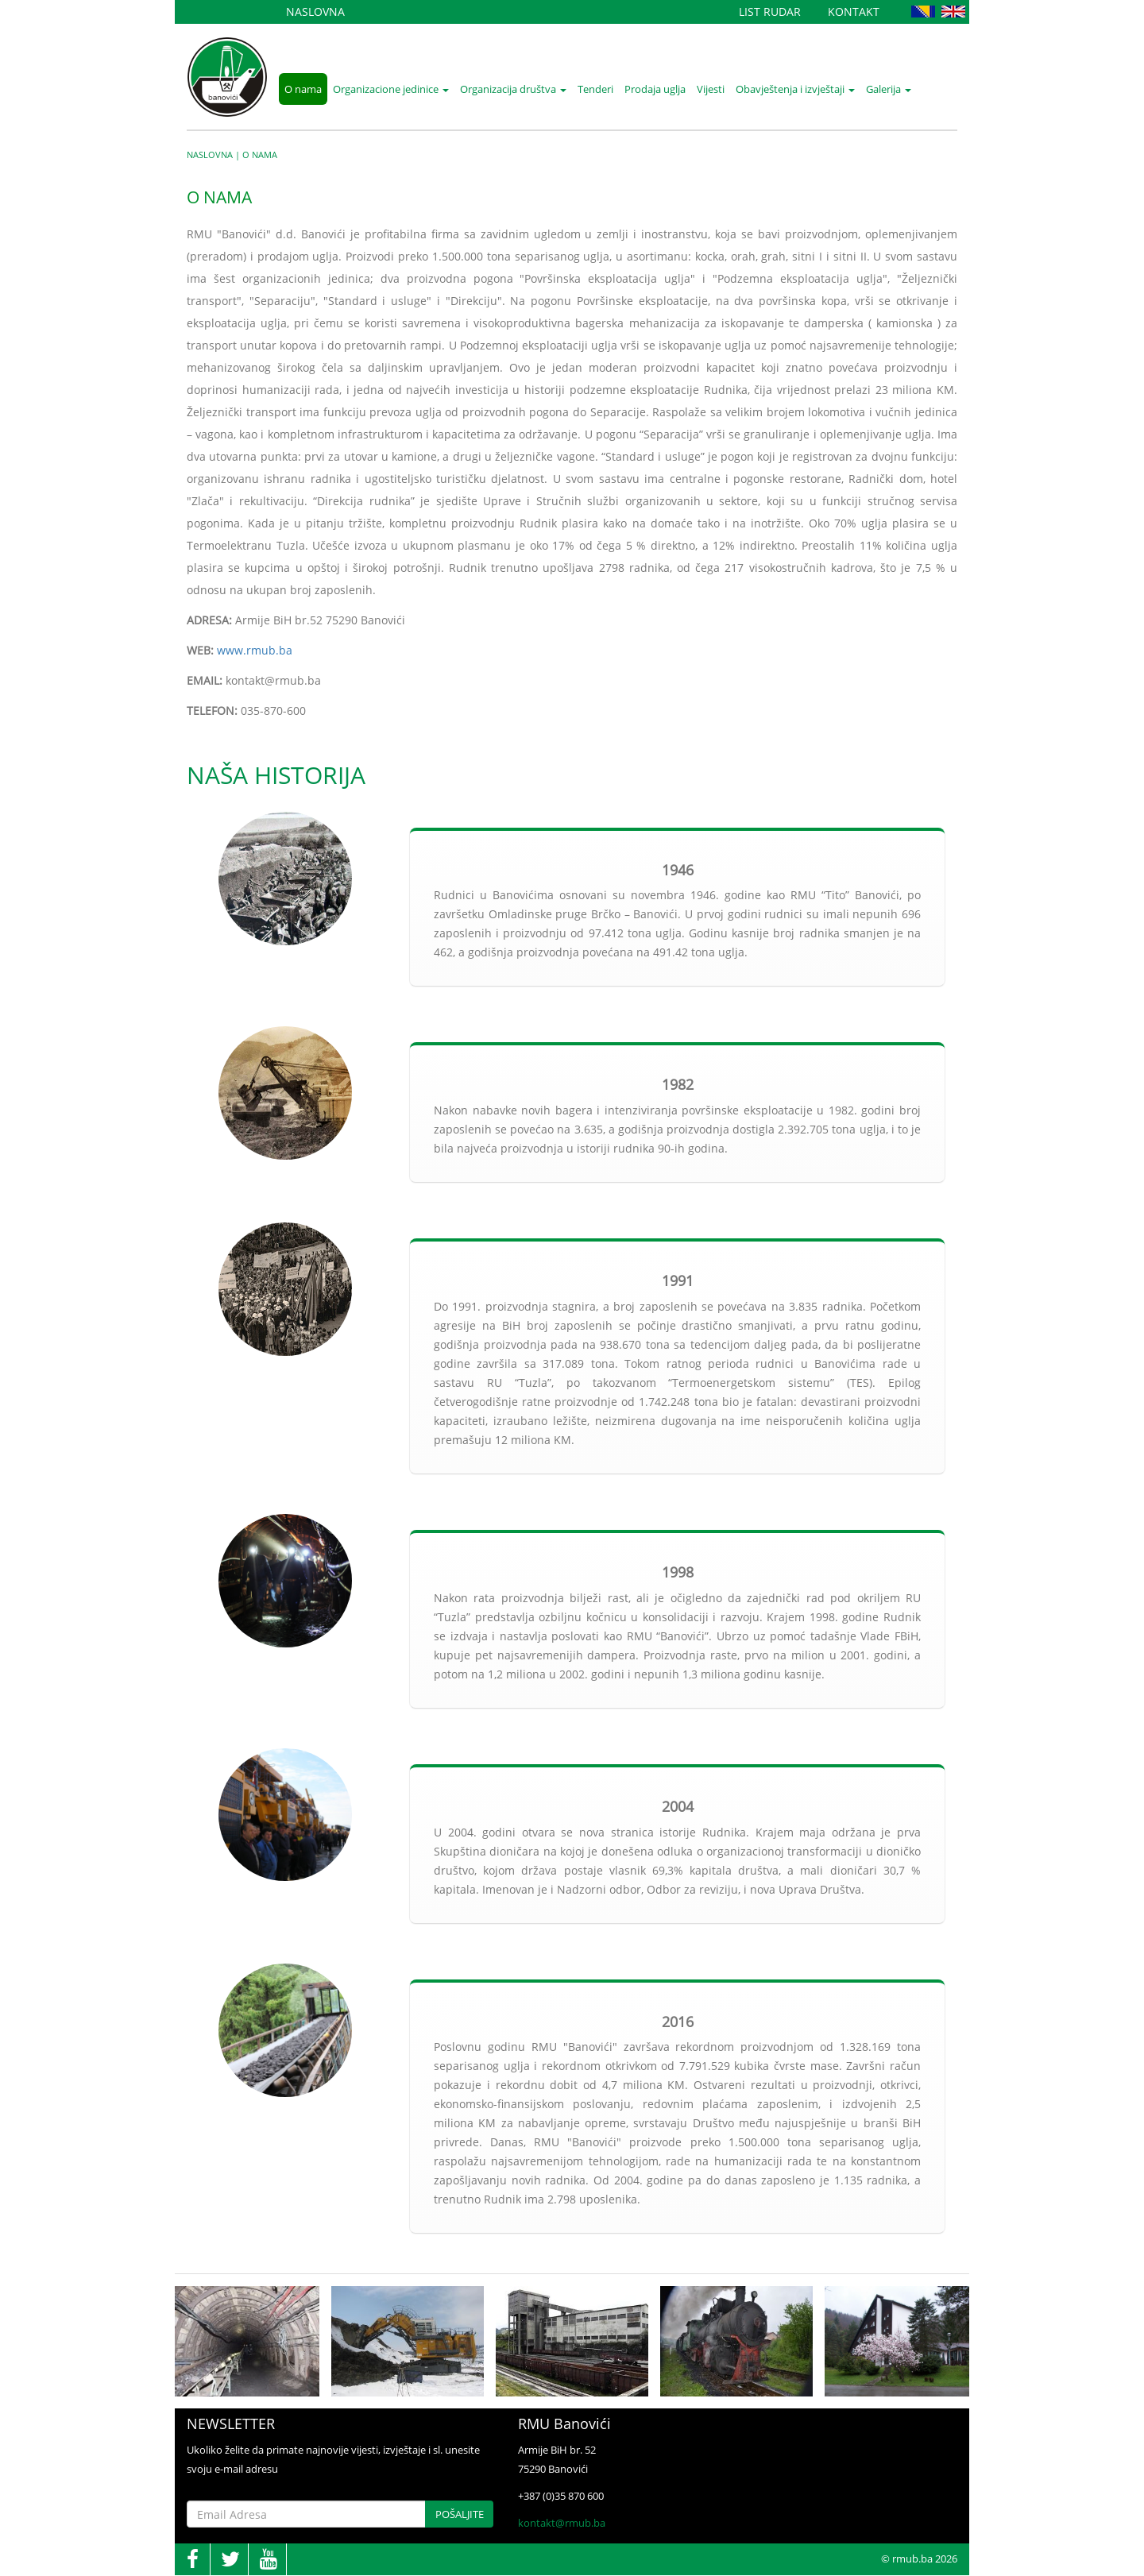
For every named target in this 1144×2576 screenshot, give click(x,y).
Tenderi (595, 89)
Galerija (888, 89)
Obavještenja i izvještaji (795, 89)
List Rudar (770, 11)
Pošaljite (459, 2514)
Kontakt (853, 11)
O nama (303, 89)
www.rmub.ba (254, 650)
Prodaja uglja (655, 89)
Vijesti (711, 89)
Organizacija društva (513, 89)
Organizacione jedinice (391, 89)
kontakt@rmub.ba (561, 2523)
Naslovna (315, 11)
